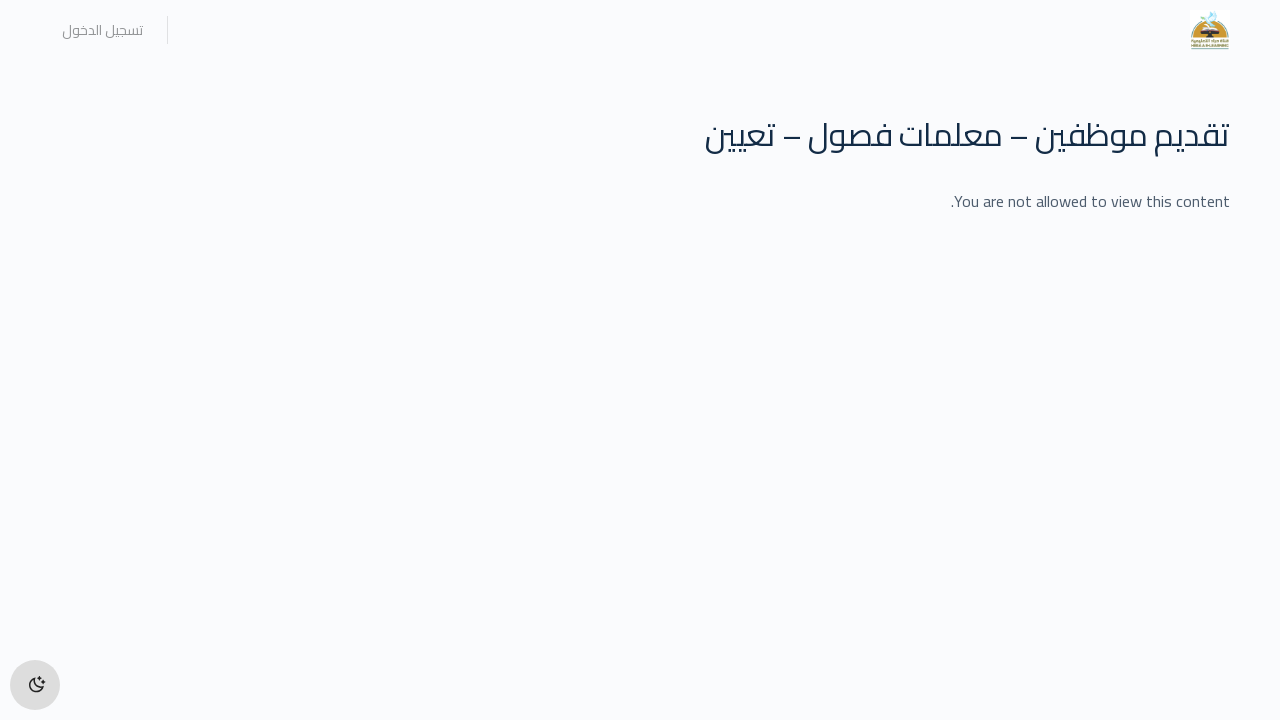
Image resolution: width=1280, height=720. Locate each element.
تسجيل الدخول (102, 30)
